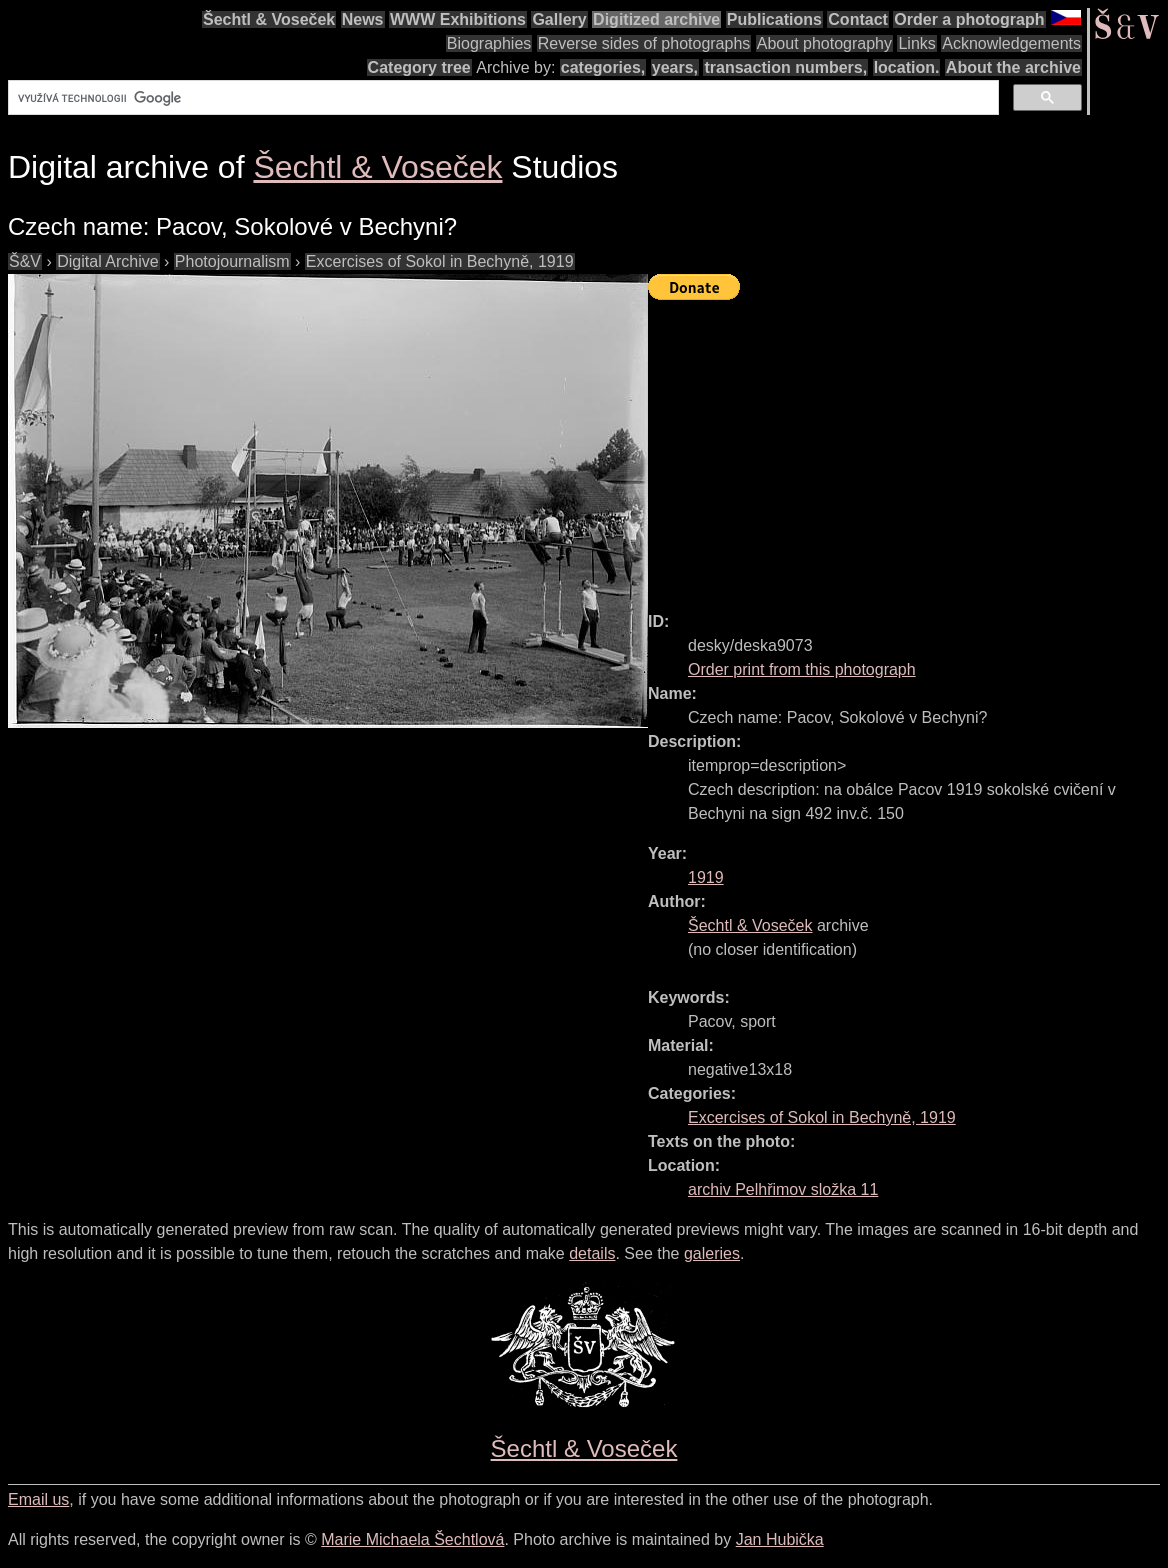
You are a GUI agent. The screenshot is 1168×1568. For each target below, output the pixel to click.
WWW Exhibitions (458, 19)
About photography (824, 43)
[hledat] (501, 98)
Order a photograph (969, 19)
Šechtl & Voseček (269, 19)
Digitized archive (656, 19)
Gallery (559, 19)
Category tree (419, 67)
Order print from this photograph (802, 669)
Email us (38, 1499)
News (363, 19)
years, (675, 67)
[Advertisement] (908, 447)
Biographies (489, 43)
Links (916, 43)
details (592, 1253)
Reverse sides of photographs (644, 43)
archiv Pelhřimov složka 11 (783, 1189)
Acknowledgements (1011, 43)
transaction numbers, (785, 67)
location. (907, 67)
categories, (603, 67)
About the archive (1013, 67)
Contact (858, 19)
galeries (712, 1253)
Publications (774, 19)
